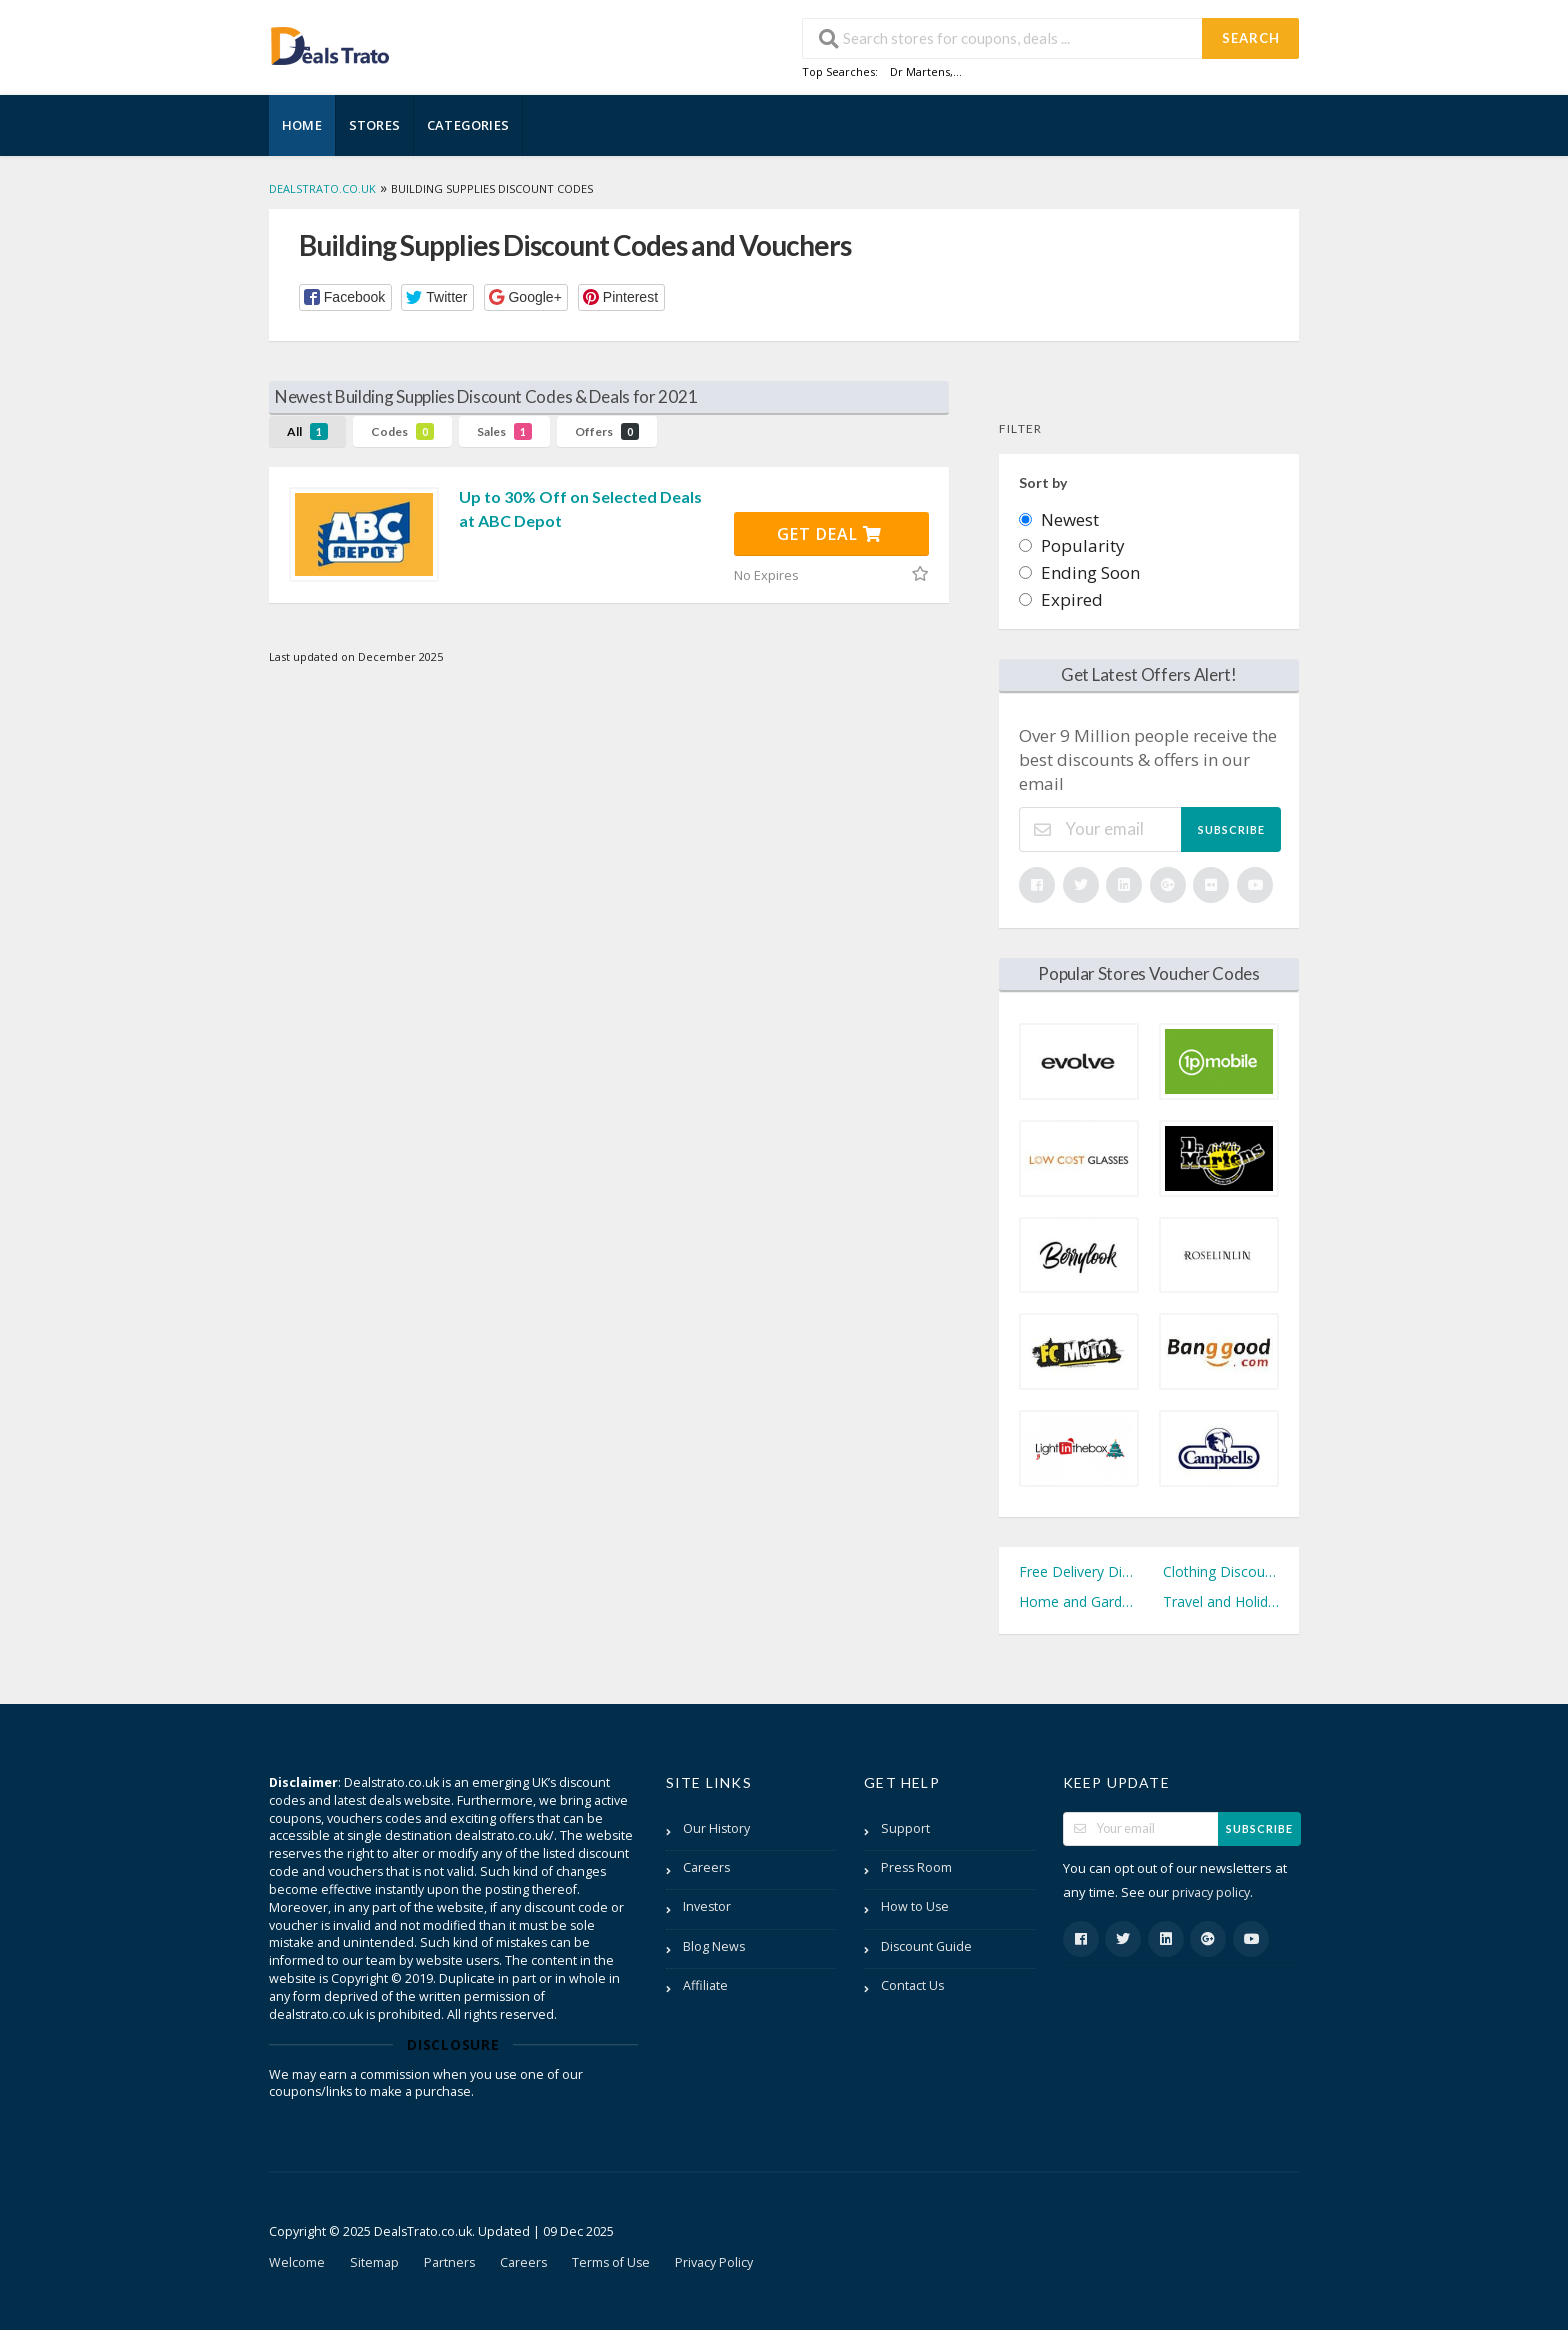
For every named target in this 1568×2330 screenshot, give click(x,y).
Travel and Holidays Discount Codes (1221, 1601)
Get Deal (829, 534)
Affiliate (705, 1985)
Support (905, 1828)
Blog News (714, 1946)
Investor (707, 1906)
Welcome (297, 2262)
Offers (607, 431)
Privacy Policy (714, 2262)
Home (302, 125)
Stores (374, 125)
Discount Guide (926, 1946)
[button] (345, 297)
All (307, 431)
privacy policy (1211, 1892)
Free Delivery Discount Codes (1077, 1571)
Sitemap (374, 2262)
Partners (449, 2262)
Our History (716, 1828)
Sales (504, 431)
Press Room (916, 1867)
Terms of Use (611, 2262)
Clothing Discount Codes (1221, 1571)
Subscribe (1231, 829)
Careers (706, 1867)
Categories (468, 125)
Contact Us (912, 1985)
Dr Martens (920, 71)
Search (1251, 38)
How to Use (915, 1906)
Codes (402, 431)
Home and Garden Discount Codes (1077, 1601)
